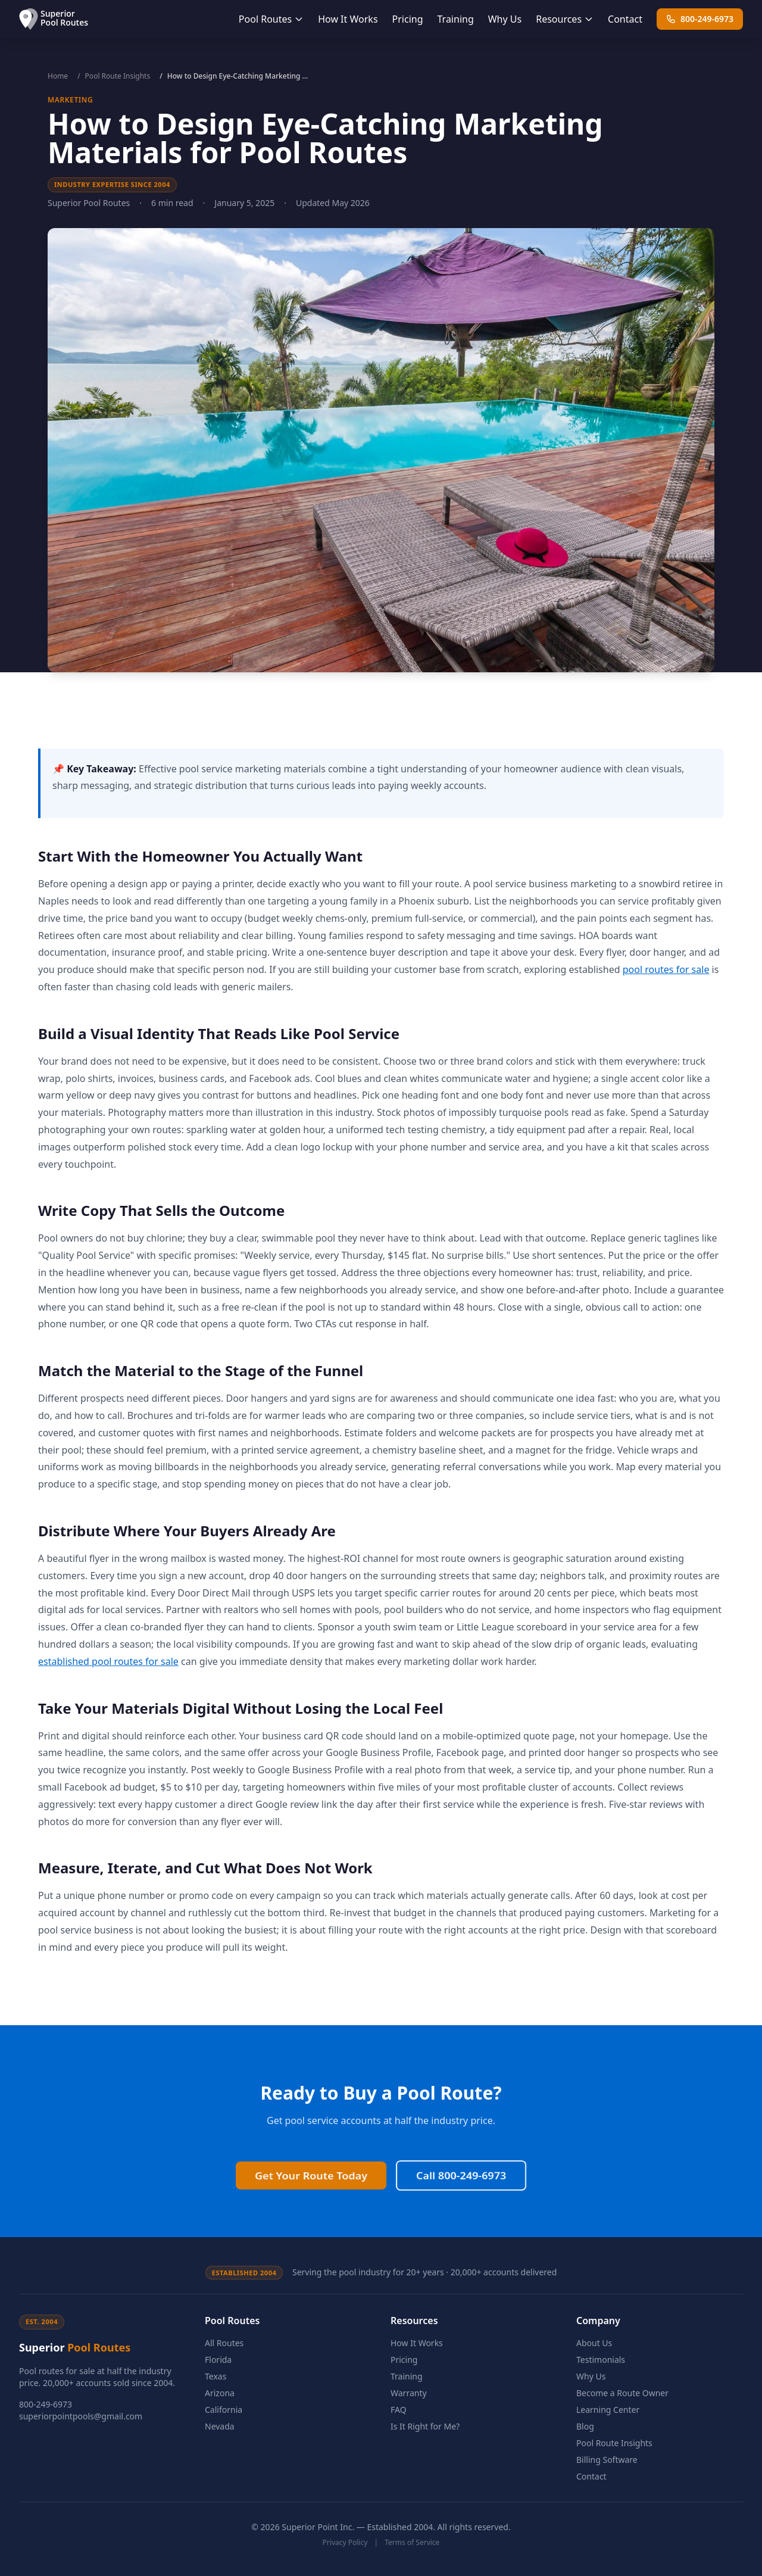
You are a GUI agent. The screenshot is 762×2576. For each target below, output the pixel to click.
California (223, 2409)
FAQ (399, 2409)
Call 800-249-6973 (461, 2138)
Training (456, 19)
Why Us (504, 19)
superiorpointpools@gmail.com (80, 2416)
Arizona (220, 2393)
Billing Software (607, 2459)
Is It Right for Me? (425, 2426)
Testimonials (600, 2359)
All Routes (224, 2343)
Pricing (407, 19)
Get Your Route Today (311, 2138)
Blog (585, 2426)
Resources (565, 19)
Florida (218, 2359)
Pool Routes (271, 19)
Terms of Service (412, 2542)
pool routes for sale (666, 969)
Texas (215, 2376)
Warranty (409, 2393)
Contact (625, 19)
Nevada (220, 2426)
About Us (594, 2343)
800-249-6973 (699, 18)
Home (58, 76)
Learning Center (607, 2409)
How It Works (347, 19)
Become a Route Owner (622, 2393)
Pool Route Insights (118, 76)
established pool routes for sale (108, 1661)
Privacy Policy (345, 2542)
